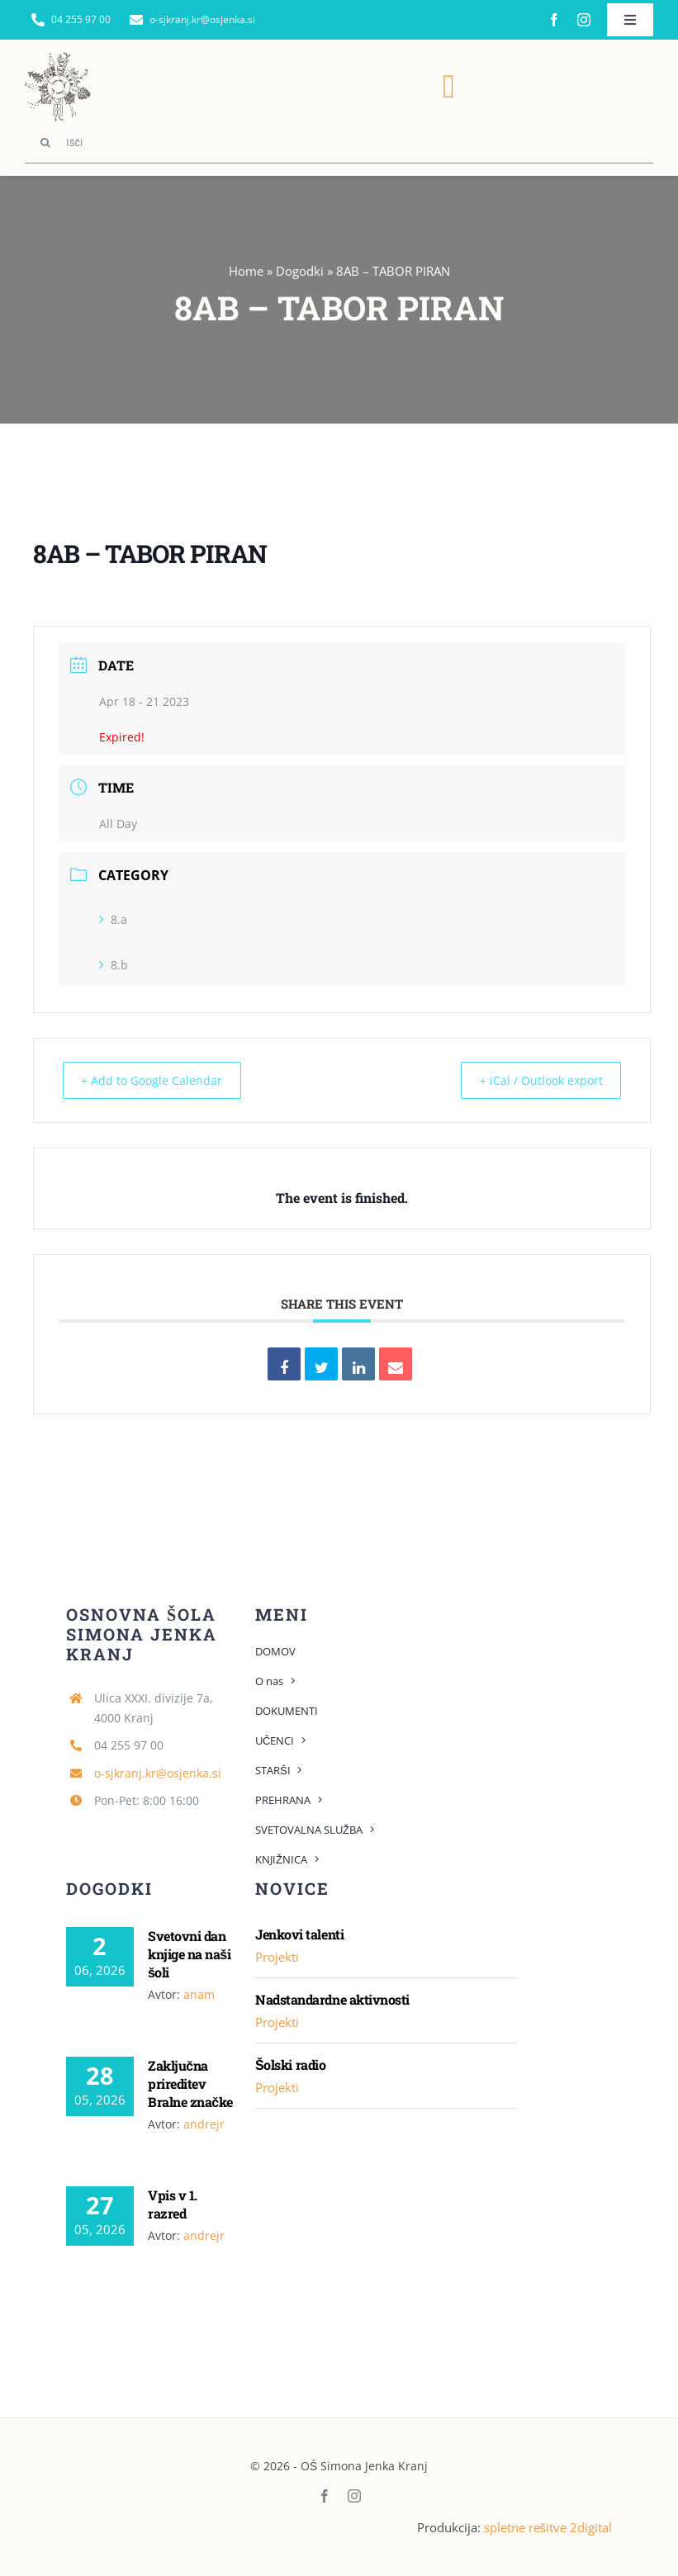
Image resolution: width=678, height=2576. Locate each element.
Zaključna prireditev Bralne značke (190, 2083)
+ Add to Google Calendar (159, 1080)
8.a (113, 919)
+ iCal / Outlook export (532, 1080)
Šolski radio (290, 2063)
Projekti (277, 1956)
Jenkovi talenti (299, 1933)
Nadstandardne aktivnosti (332, 1998)
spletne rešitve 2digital (548, 2526)
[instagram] (583, 19)
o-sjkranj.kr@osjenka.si (157, 1772)
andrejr (204, 2123)
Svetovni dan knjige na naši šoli (189, 1953)
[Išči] (339, 142)
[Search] (45, 142)
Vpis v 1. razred (172, 2203)
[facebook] (554, 19)
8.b (113, 965)
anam (199, 1993)
